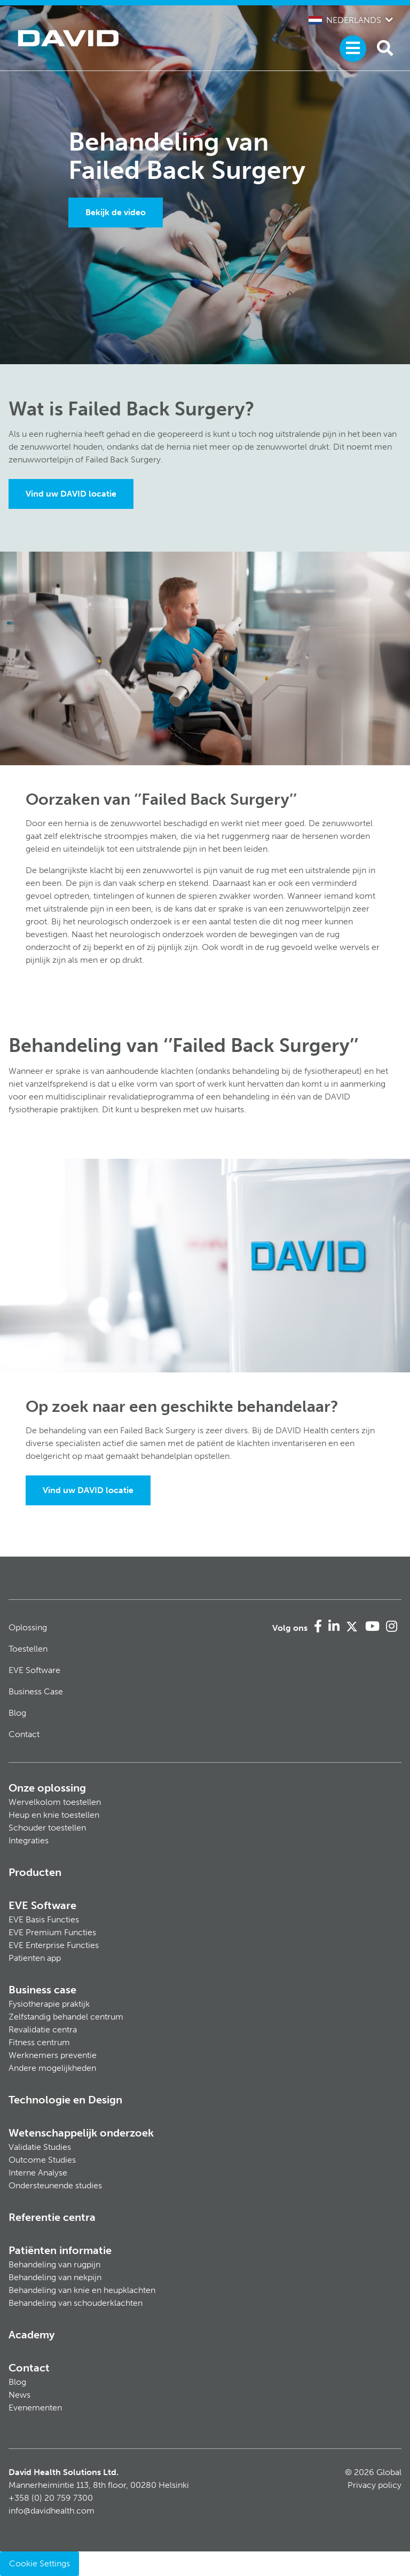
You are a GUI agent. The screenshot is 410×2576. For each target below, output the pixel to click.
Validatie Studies (40, 2147)
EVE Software (34, 1670)
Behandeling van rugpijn (54, 2264)
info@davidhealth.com (51, 2511)
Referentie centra (52, 2217)
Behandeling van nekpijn (55, 2277)
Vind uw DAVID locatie (71, 494)
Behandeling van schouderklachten (76, 2303)
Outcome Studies (42, 2160)
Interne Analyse (38, 2172)
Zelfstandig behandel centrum (66, 2017)
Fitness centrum (39, 2042)
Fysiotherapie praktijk (49, 2004)
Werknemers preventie (53, 2055)
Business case (42, 1989)
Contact (24, 1734)
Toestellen (28, 1649)
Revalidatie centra (43, 2029)
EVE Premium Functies (52, 1932)
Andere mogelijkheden (52, 2068)
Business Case (36, 1691)
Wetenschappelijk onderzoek (81, 2132)
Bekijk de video (115, 212)
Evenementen (35, 2407)
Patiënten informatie (60, 2250)
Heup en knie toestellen (54, 1815)
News (19, 2395)
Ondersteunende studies (55, 2185)
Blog (17, 1713)
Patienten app (35, 1958)
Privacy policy (374, 2485)
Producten (35, 1872)
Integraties (29, 1840)
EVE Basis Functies (44, 1919)
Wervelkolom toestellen (55, 1802)
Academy (31, 2334)
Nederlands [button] (345, 20)
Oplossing (28, 1627)
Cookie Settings (39, 2563)
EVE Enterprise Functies (54, 1945)
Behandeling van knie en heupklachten (82, 2290)
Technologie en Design (65, 2099)
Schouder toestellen (47, 1828)
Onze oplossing (47, 1787)
